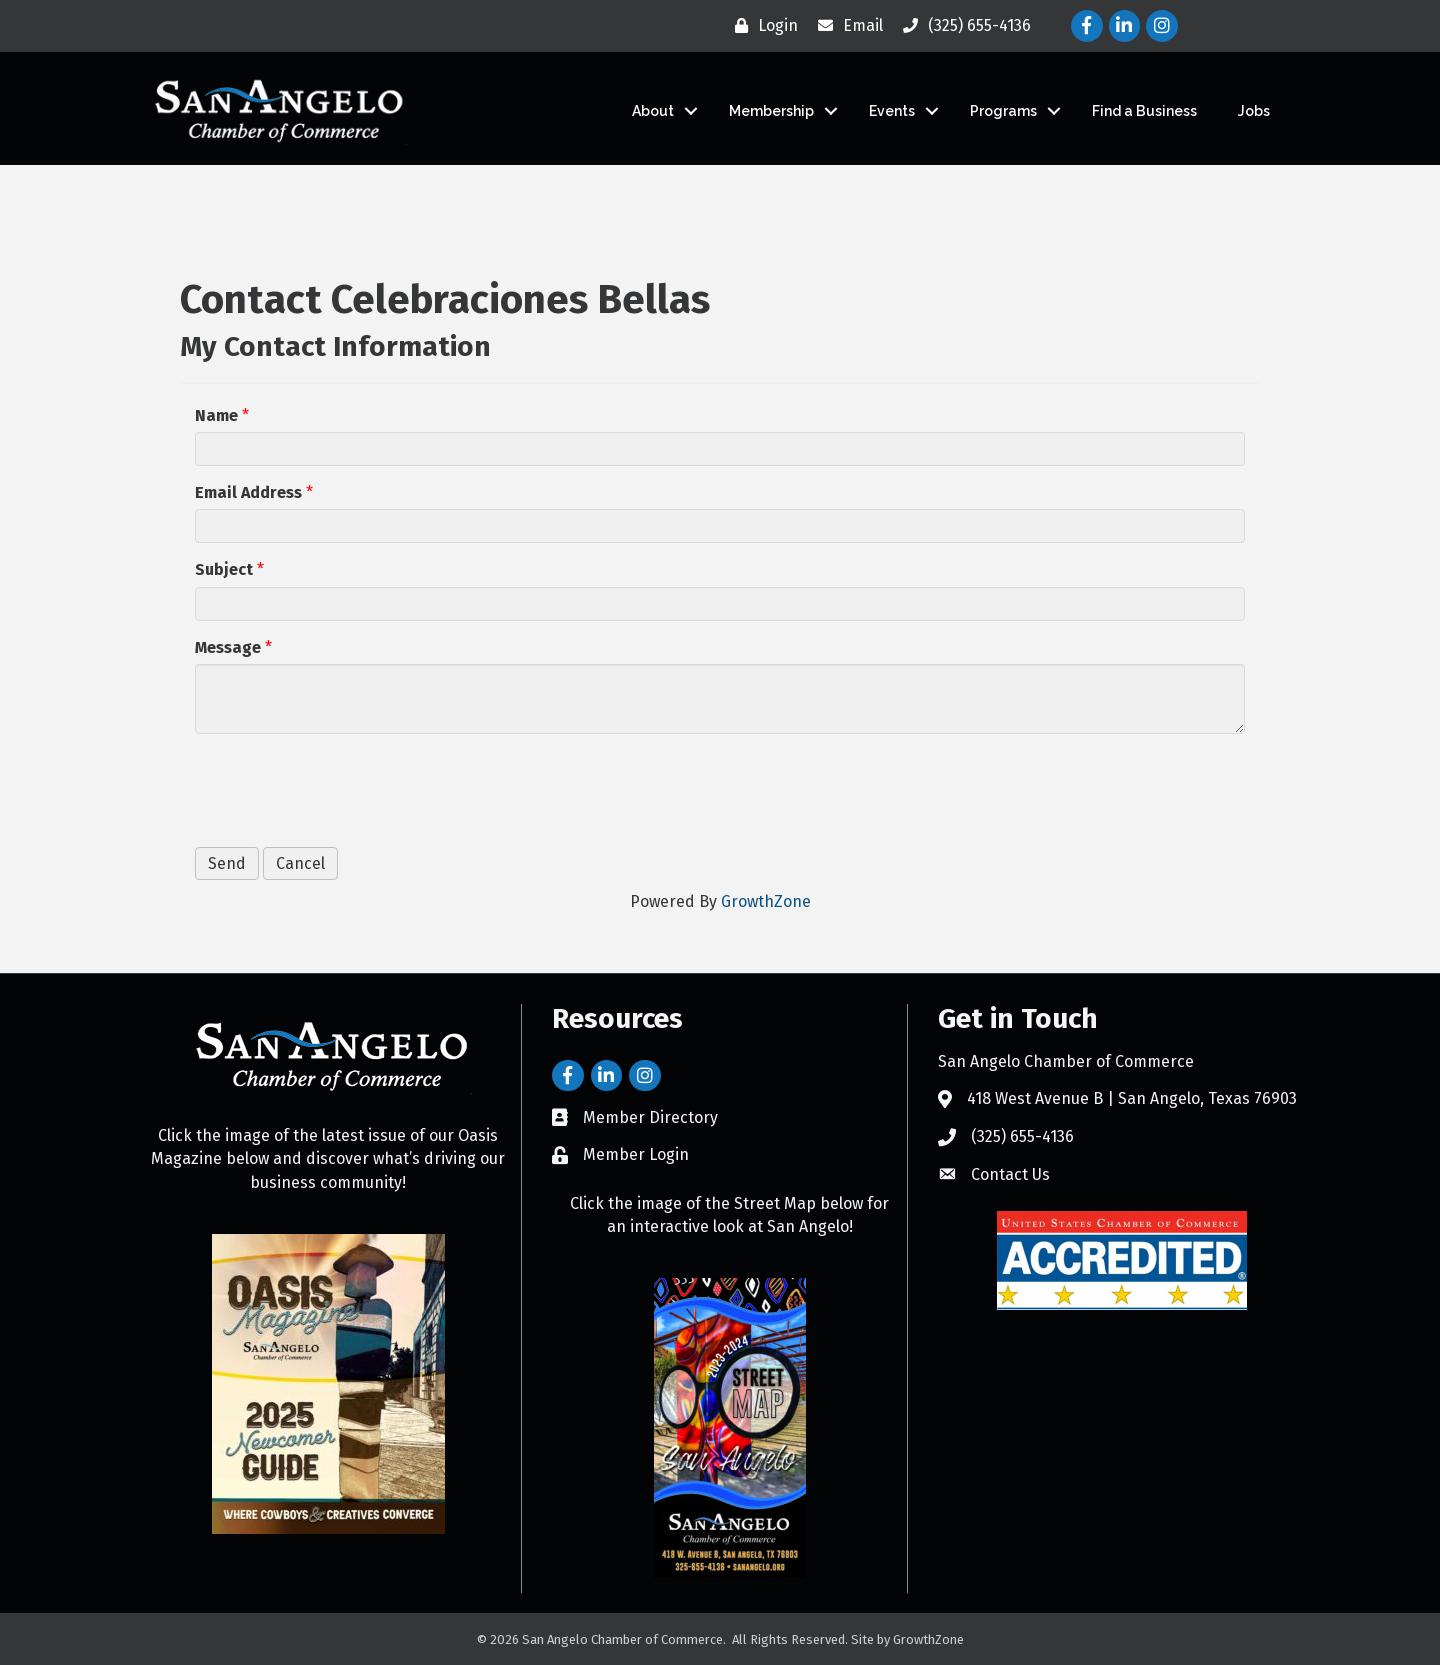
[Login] (761, 26)
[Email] (845, 26)
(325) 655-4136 (1022, 1136)
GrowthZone (766, 901)
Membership (771, 111)
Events (892, 111)
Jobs (1254, 111)
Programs (1003, 111)
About (653, 111)
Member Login (636, 1154)
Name (216, 415)
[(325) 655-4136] (962, 26)
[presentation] (347, 788)
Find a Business (1144, 111)
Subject (224, 569)
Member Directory (650, 1117)
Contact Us (1010, 1174)
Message (228, 647)
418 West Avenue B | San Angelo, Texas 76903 (1132, 1098)
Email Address (248, 492)
